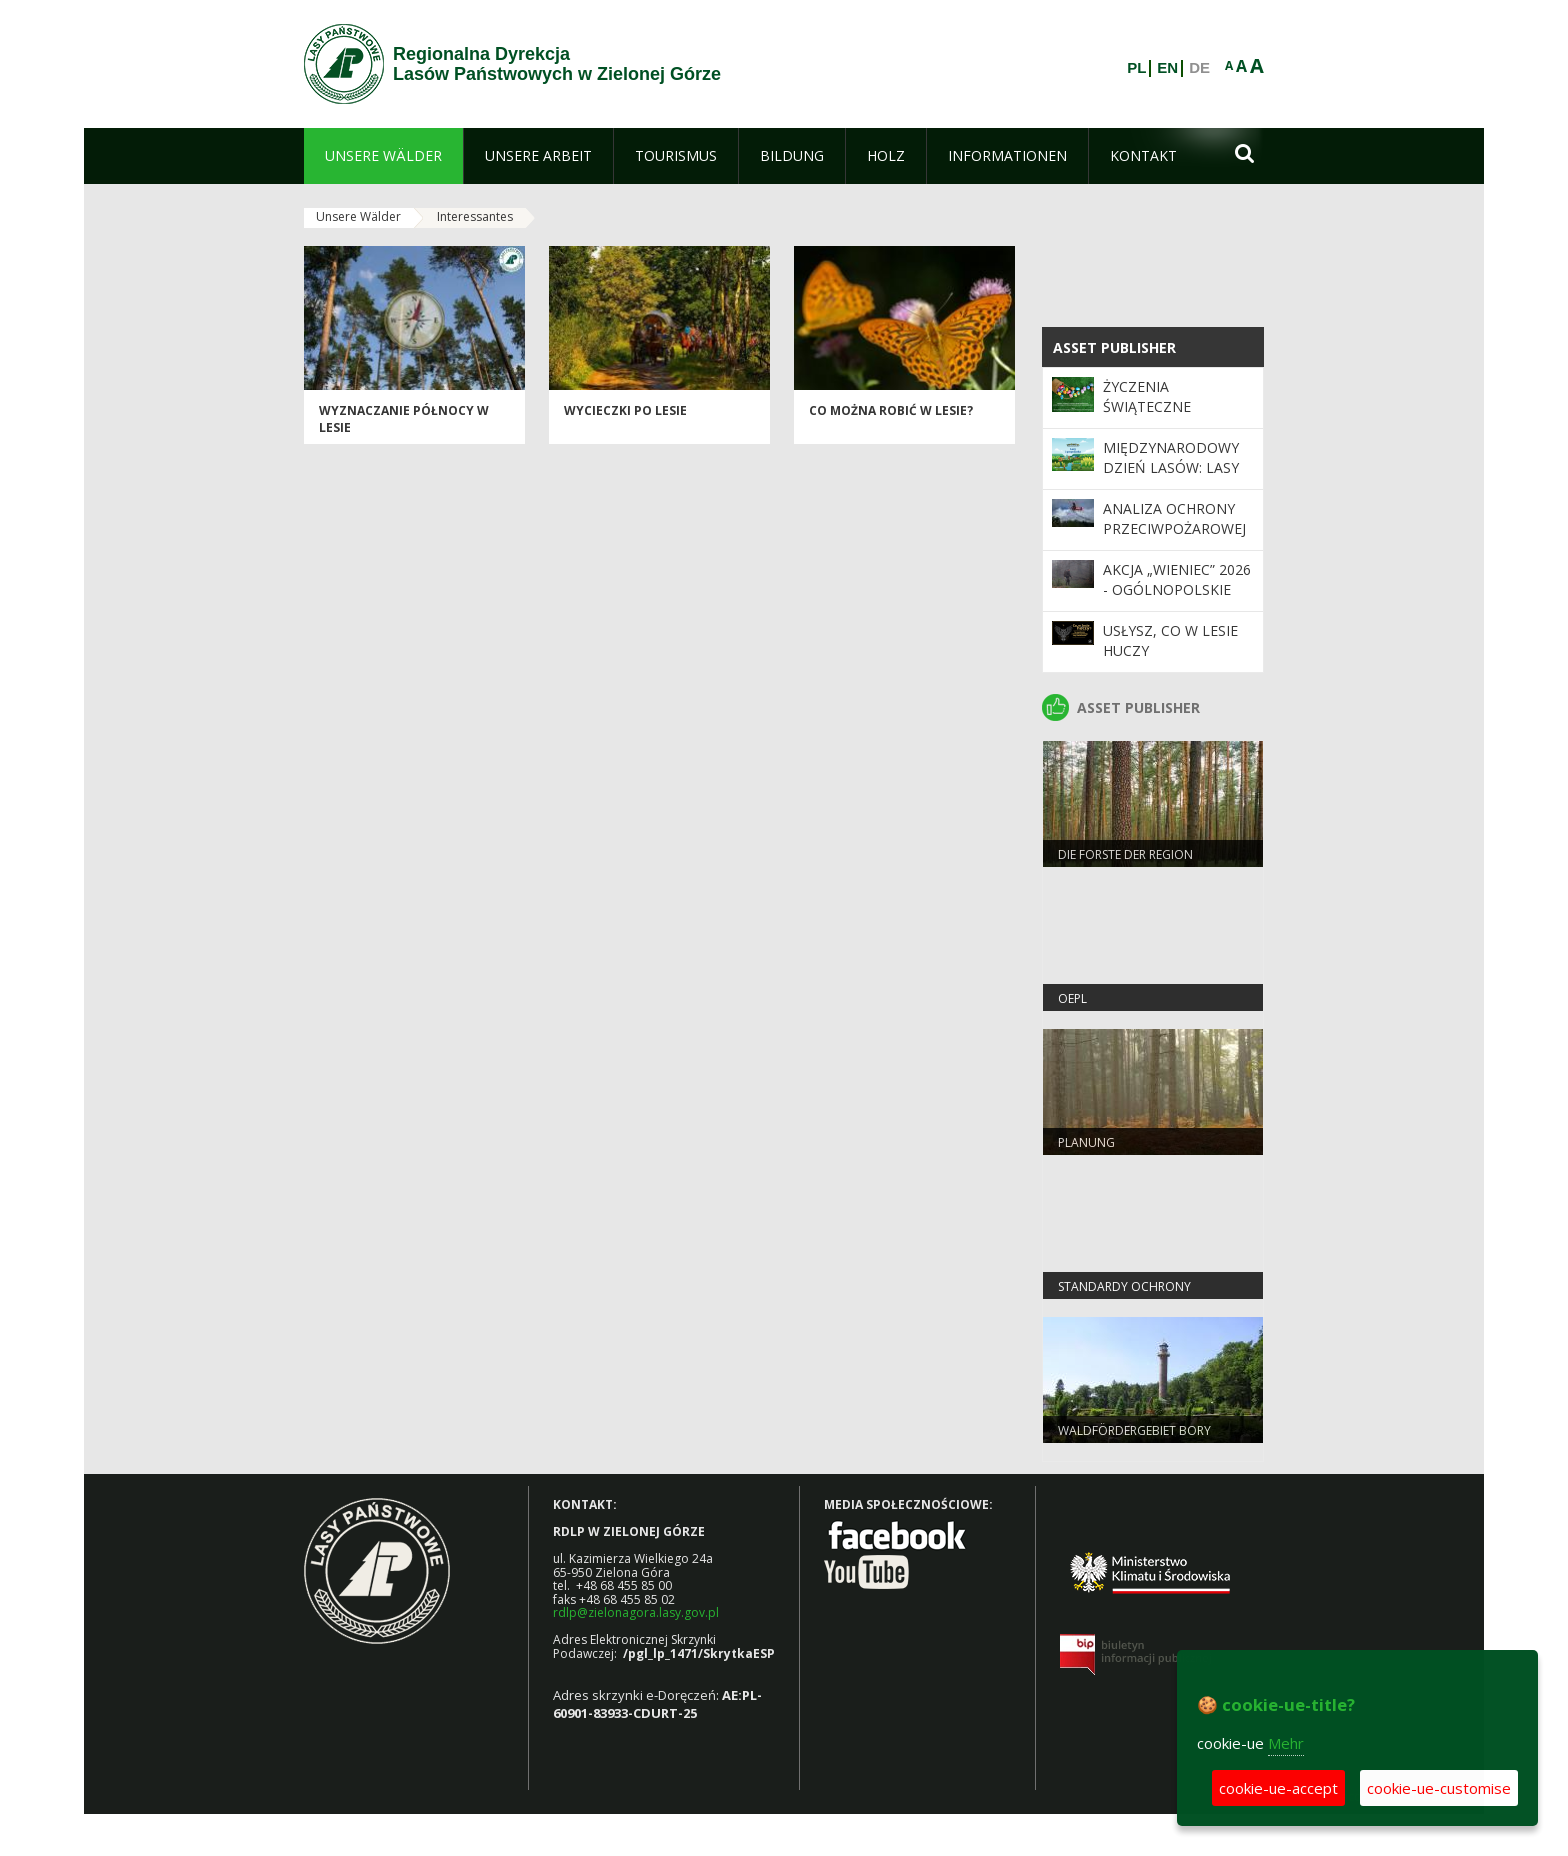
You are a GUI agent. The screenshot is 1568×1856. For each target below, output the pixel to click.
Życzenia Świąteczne (1147, 396)
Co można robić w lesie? (891, 410)
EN (1167, 68)
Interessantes (475, 216)
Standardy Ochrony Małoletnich (1124, 1295)
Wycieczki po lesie (625, 410)
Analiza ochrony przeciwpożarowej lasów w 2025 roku (1175, 529)
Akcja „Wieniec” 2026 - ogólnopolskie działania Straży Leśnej (1177, 600)
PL (1136, 68)
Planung (1086, 1142)
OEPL (1072, 998)
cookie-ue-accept (1278, 1788)
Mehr (1286, 1743)
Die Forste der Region (1125, 854)
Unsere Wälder (358, 216)
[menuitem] (383, 156)
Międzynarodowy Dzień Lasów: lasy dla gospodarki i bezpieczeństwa (1171, 478)
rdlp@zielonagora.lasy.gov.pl (636, 1612)
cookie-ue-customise (1439, 1788)
